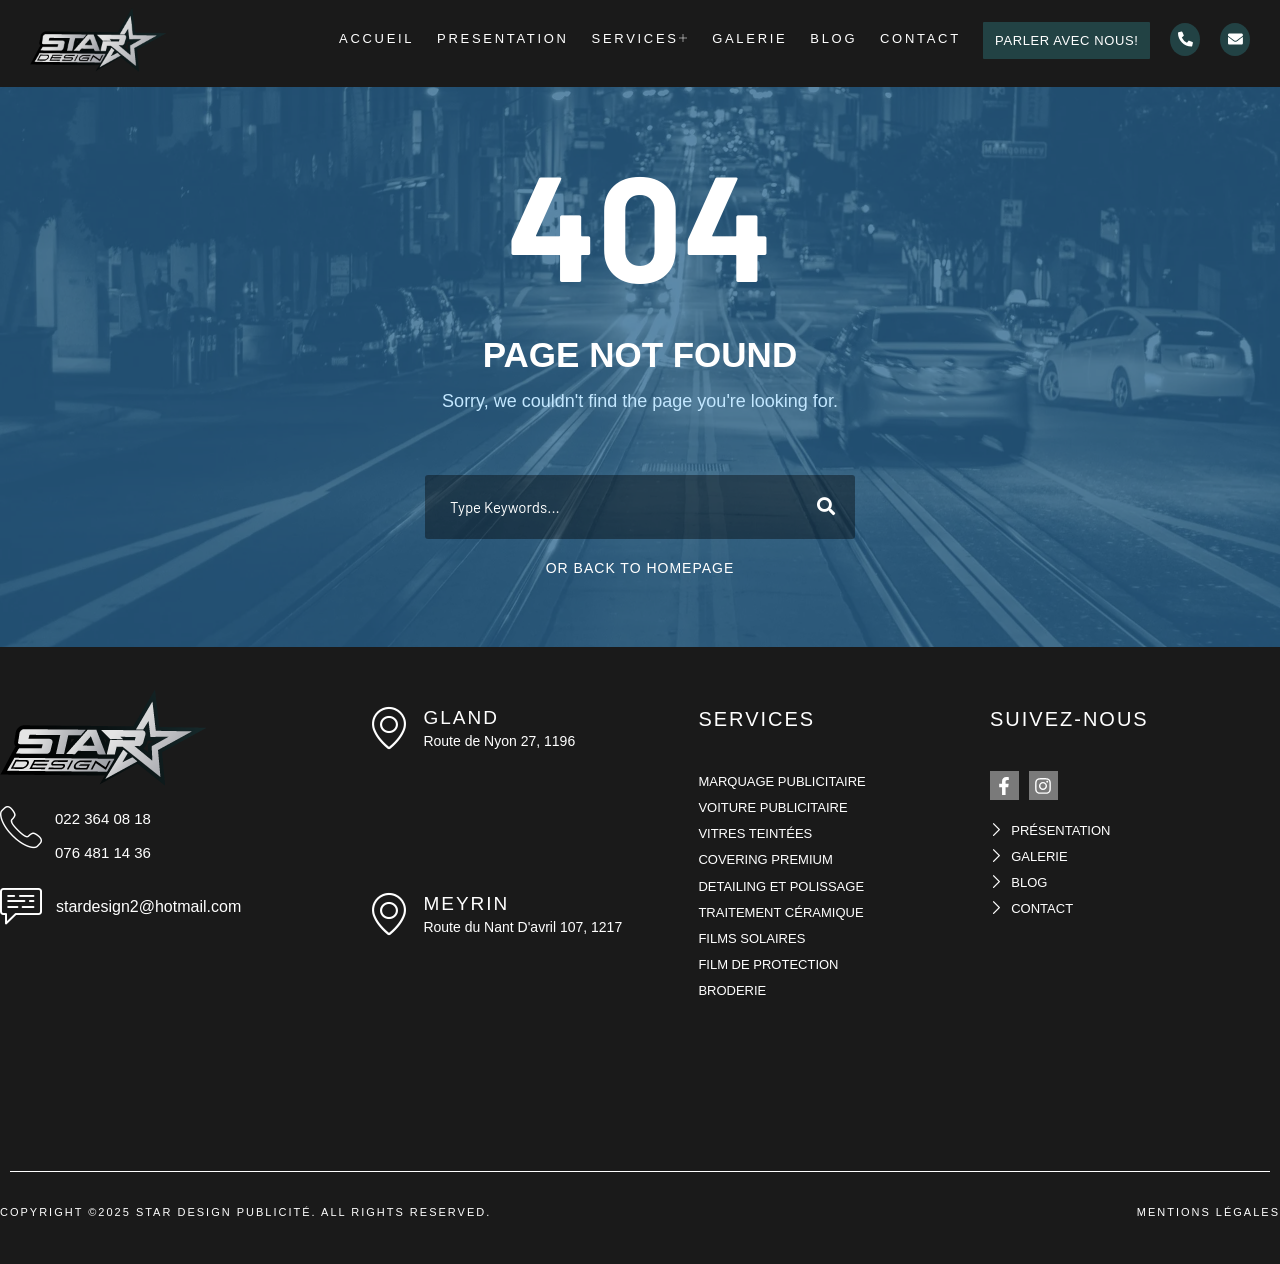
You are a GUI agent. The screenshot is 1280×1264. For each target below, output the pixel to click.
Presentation (524, 40)
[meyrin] (389, 914)
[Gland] (389, 728)
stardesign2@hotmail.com (148, 906)
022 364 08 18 (103, 818)
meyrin (466, 903)
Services (654, 40)
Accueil (405, 40)
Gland (460, 717)
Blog (831, 40)
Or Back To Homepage (640, 568)
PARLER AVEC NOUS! (1054, 40)
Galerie (755, 40)
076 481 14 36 (103, 852)
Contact (910, 40)
